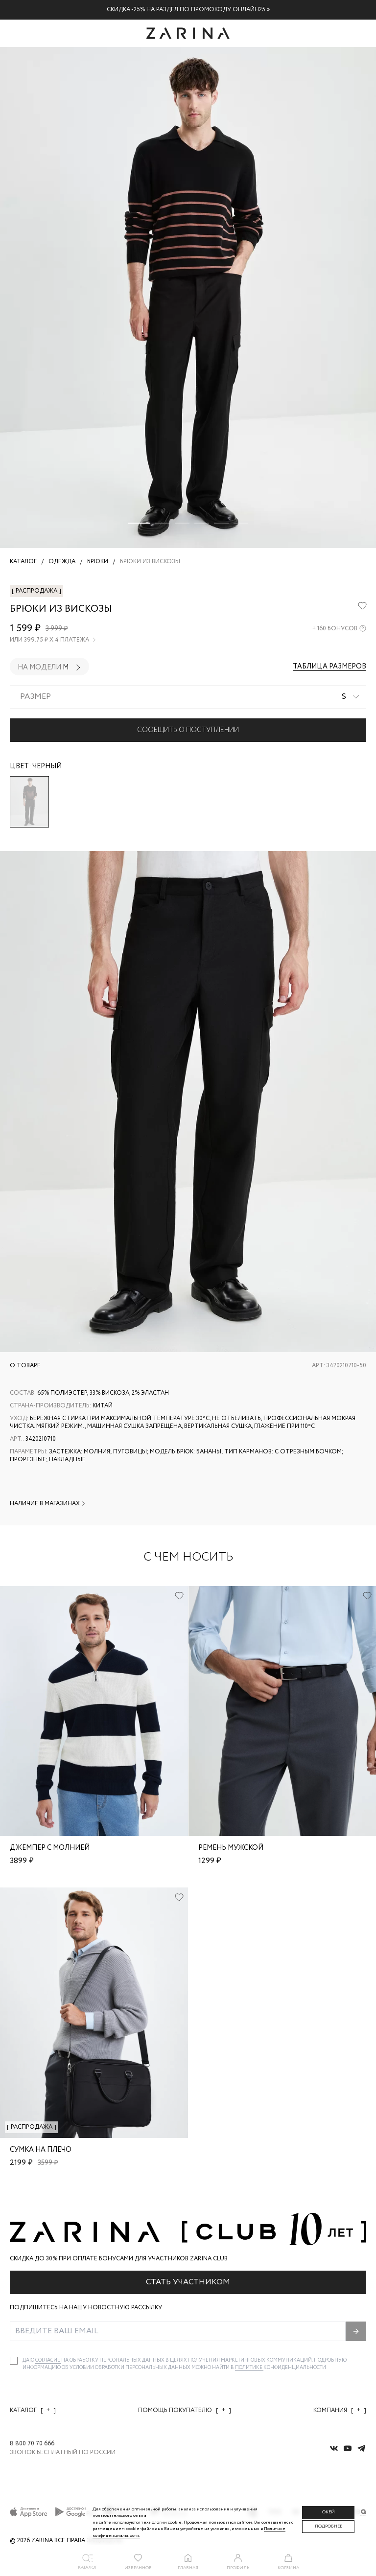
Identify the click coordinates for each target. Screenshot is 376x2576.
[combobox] (188, 697)
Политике (249, 2367)
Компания (339, 2410)
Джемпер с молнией (50, 1848)
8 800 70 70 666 (32, 2444)
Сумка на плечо (40, 2150)
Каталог (33, 2410)
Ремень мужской (230, 1848)
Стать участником (188, 2282)
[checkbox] (14, 2361)
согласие (48, 2360)
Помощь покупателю (184, 2410)
